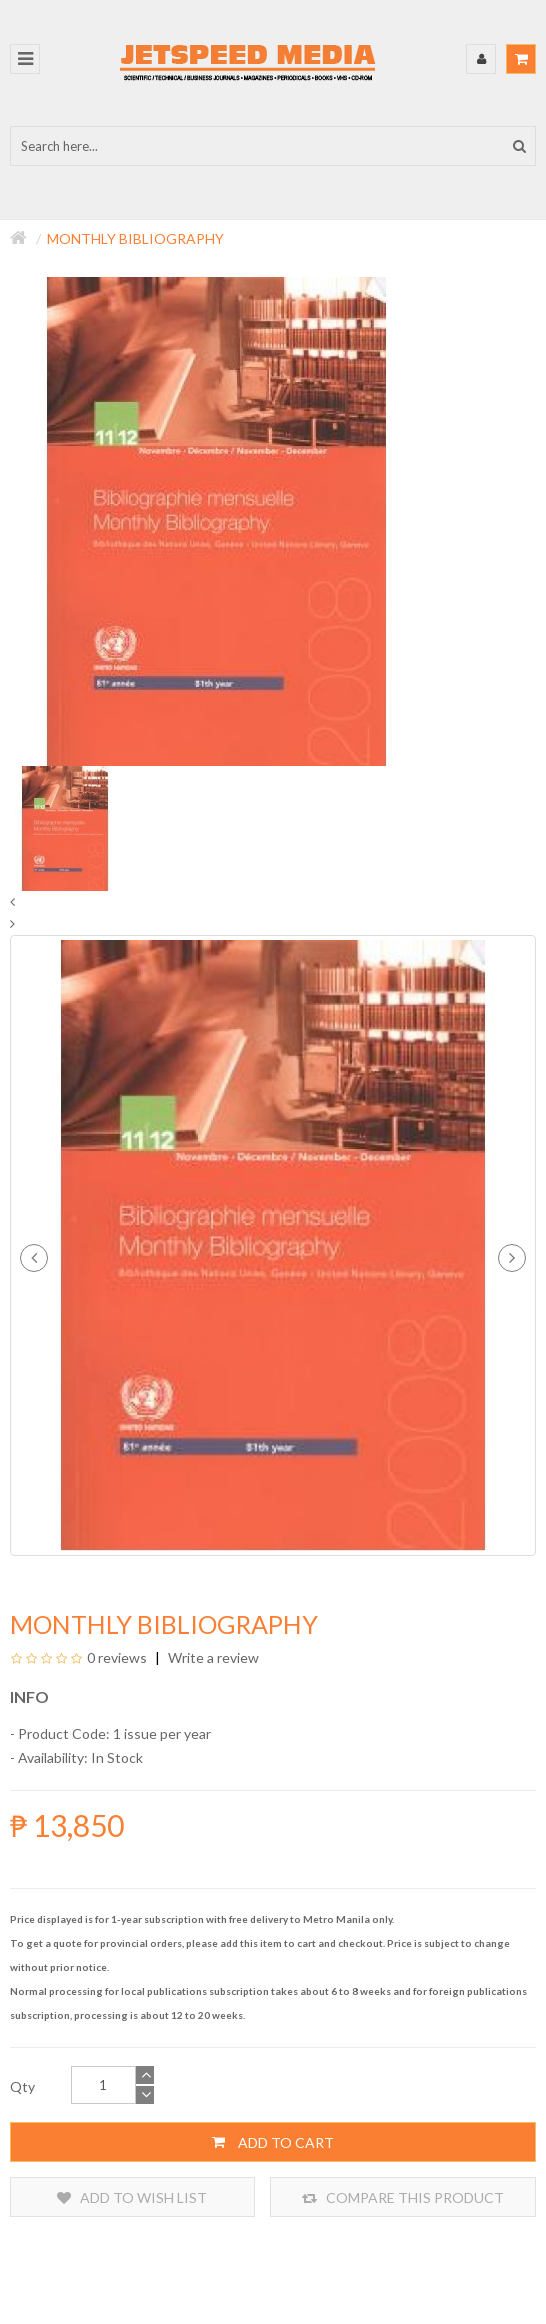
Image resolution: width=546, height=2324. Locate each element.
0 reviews (117, 1657)
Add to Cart (273, 2142)
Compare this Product (403, 2197)
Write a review (212, 1657)
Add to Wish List (132, 2197)
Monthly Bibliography (135, 238)
